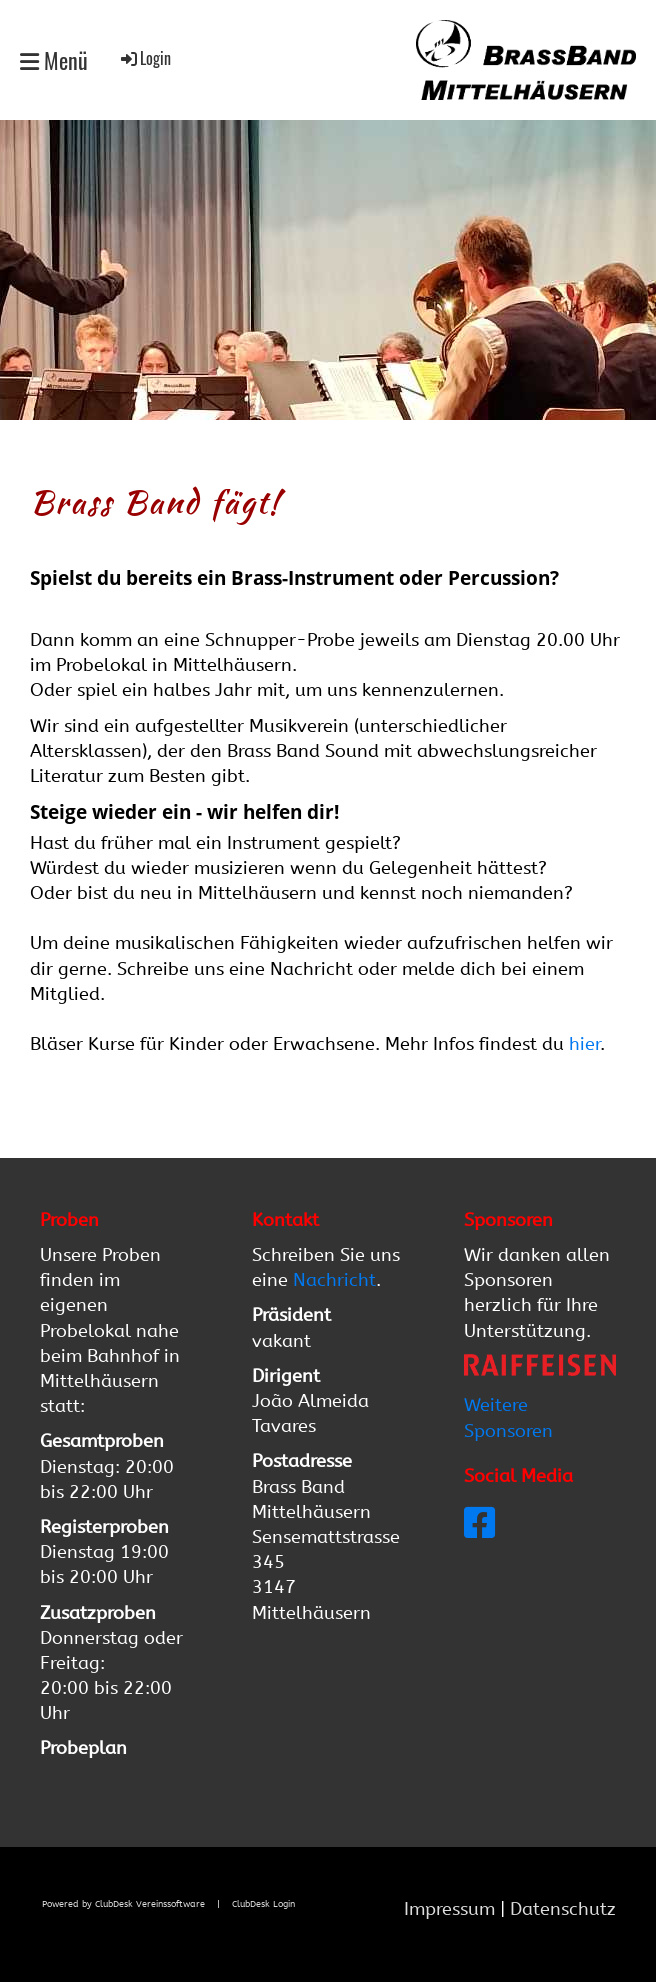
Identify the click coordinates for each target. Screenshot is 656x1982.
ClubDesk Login (263, 1903)
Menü (54, 60)
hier (584, 1044)
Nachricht (334, 1280)
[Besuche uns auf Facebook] (480, 1524)
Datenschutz (563, 1909)
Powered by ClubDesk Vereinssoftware (123, 1903)
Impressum (452, 1909)
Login (144, 58)
